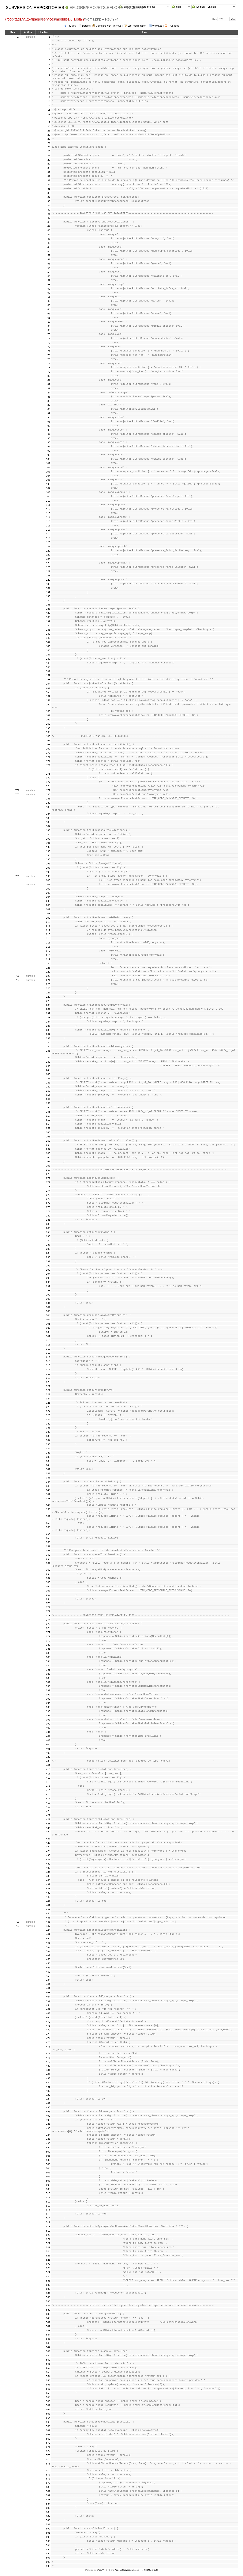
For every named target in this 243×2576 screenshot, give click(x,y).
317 (48, 1369)
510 (48, 2193)
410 (48, 1769)
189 (48, 834)
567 (48, 2430)
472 (48, 2029)
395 (48, 1707)
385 (48, 1665)
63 (48, 305)
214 (48, 938)
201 (48, 884)
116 (48, 525)
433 (48, 1867)
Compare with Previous (108, 25)
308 (48, 1332)
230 (48, 1005)
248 (48, 1082)
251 (48, 1095)
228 (48, 996)
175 (48, 773)
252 (48, 1099)
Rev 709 (71, 25)
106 (48, 484)
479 (48, 2061)
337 (48, 1452)
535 (48, 2297)
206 (48, 905)
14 (48, 101)
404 (48, 1744)
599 (48, 2566)
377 (48, 1632)
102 (48, 467)
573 (48, 2455)
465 (48, 2000)
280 (48, 1215)
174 (48, 769)
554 (48, 2376)
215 (48, 942)
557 (48, 2388)
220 (48, 963)
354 (48, 1533)
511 (48, 2197)
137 (48, 613)
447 (48, 1926)
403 (48, 1740)
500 (48, 2151)
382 (48, 1653)
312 (48, 1348)
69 (48, 330)
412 (48, 1777)
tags (18, 19)
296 (48, 1282)
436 (48, 1880)
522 (48, 2243)
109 (48, 496)
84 (48, 392)
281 (48, 1219)
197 (48, 867)
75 (48, 355)
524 (48, 2251)
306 (48, 1323)
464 (48, 1996)
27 (48, 155)
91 (48, 421)
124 (48, 558)
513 (48, 2205)
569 (48, 2438)
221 (48, 967)
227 (48, 992)
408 (48, 1761)
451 (48, 1942)
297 (48, 1286)
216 (48, 946)
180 (48, 794)
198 (48, 872)
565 (48, 2422)
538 (48, 2309)
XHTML (147, 2570)
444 (48, 1913)
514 (48, 2210)
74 (48, 351)
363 (48, 1574)
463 (48, 1992)
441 (48, 1901)
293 (48, 1269)
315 (48, 1361)
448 (48, 1930)
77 (48, 363)
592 (48, 2537)
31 (48, 172)
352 (48, 1523)
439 (48, 1892)
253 (48, 1103)
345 (48, 1486)
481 (48, 2070)
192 (48, 847)
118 (48, 534)
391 (48, 1690)
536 (48, 2301)
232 (48, 1013)
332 (48, 1431)
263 (48, 1145)
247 (48, 1078)
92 (48, 425)
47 (48, 238)
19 (48, 122)
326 (48, 1407)
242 (48, 1057)
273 (48, 1186)
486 (48, 2090)
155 (48, 687)
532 (48, 2284)
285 (48, 1236)
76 (48, 359)
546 (48, 2343)
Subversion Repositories (35, 7)
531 (48, 2280)
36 (48, 193)
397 (48, 1715)
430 (48, 1855)
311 (48, 1344)
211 (48, 926)
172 (48, 761)
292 (48, 1265)
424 (48, 1827)
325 (48, 1402)
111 (48, 504)
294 (48, 1273)
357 (48, 1546)
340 (48, 1465)
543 (48, 2330)
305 (48, 1319)
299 (48, 1294)
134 (48, 600)
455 (48, 1959)
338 (48, 1456)
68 (48, 326)
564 (48, 2417)
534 (48, 2293)
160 (48, 711)
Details (86, 25)
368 (48, 1594)
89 (48, 413)
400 (48, 1727)
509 (48, 2189)
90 (48, 417)
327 (48, 1411)
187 (48, 826)
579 (48, 2482)
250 (48, 1090)
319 (48, 1377)
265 (48, 1153)
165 (48, 732)
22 (48, 134)
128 (48, 575)
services (48, 19)
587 (48, 2516)
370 (48, 1603)
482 (48, 2074)
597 (48, 2557)
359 (48, 1554)
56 (48, 276)
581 (48, 2491)
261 (48, 1136)
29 (48, 163)
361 (48, 1563)
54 (48, 267)
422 (48, 1819)
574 (48, 2459)
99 (48, 454)
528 (48, 2268)
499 (48, 2147)
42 (48, 217)
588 (48, 2520)
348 (48, 1498)
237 (48, 1034)
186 (48, 822)
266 (48, 1157)
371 (48, 1607)
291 (48, 1261)
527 (48, 2264)
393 (48, 1698)
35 (48, 188)
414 (48, 1786)
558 (48, 2393)
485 (48, 2086)
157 (48, 696)
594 (48, 2545)
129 (48, 579)
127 (48, 571)
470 (48, 2021)
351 (48, 1516)
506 (48, 2176)
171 (48, 757)
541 (48, 2322)
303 (48, 1311)
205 (48, 901)
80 (48, 375)
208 (48, 913)
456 (48, 1963)
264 (48, 1149)
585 (48, 2507)
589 (48, 2524)
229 (48, 1001)
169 (48, 748)
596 (48, 2553)
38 (48, 201)
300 (48, 1298)
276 (48, 1198)
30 (48, 168)
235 (48, 1025)
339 (48, 1461)
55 (48, 272)
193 (48, 851)
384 (48, 1661)
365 (48, 1582)
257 (48, 1120)
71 (48, 338)
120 (48, 542)
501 (48, 2155)
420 (48, 1811)
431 (48, 1859)
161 (48, 715)
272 (48, 1182)
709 (17, 790)
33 (48, 180)
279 (48, 1211)
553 (48, 2372)
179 (48, 790)
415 (48, 1790)
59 (48, 288)
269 (48, 1169)
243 (48, 1061)
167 (48, 740)
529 (48, 2272)
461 (48, 1984)
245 (48, 1070)
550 (48, 2359)
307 (48, 1327)
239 (48, 1042)
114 (48, 517)
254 (48, 1107)
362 (48, 1569)
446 (48, 1921)
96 (48, 442)
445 (48, 1917)
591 (48, 2532)
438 (48, 1888)
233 (48, 1017)
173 (48, 765)
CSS (155, 2570)
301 (48, 1303)
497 (48, 2139)
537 (48, 2305)
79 (48, 371)
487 (48, 2095)
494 (48, 2124)
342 (48, 1473)
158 (48, 700)
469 (48, 2017)
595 (48, 2549)
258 (48, 1124)
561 (48, 2405)
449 (48, 1934)
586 (48, 2512)
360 (48, 1558)
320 (48, 1382)
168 (48, 744)
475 (48, 2042)
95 (48, 438)
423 (48, 1823)
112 (48, 509)
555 (48, 2380)
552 (48, 2367)
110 (48, 500)
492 (48, 2115)
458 (48, 1971)
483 (48, 2078)
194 (48, 855)
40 (48, 209)
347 (48, 1494)
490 (48, 2107)
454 (48, 1955)
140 (48, 625)
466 (48, 2005)
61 (48, 296)
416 (48, 1794)
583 (48, 2499)
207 (48, 909)
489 (48, 2103)
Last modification (137, 25)
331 (48, 1427)
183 (48, 807)
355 (48, 1538)
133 (48, 596)
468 (48, 2013)
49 (48, 247)
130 (48, 583)
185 (48, 818)
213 (48, 934)
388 (48, 1678)
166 (48, 736)
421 (48, 1815)
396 (48, 1711)
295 (48, 1278)
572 (48, 2451)
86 (48, 401)
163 (48, 723)
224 (48, 980)
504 (48, 2168)
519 (48, 2230)
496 (48, 2135)
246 (48, 1074)
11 (48, 89)
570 (48, 2442)
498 (48, 2143)
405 (48, 1748)
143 (48, 637)
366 (48, 1586)
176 (48, 777)
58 (48, 284)
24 (48, 143)
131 (48, 588)
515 (48, 2214)
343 (48, 1477)
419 (48, 1806)
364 (48, 1578)
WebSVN (101, 2570)
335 (48, 1444)
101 (48, 463)
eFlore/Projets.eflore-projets (106, 7)
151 (48, 671)
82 (48, 384)
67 (48, 322)
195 (48, 859)
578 (48, 2478)
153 (48, 679)
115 (48, 521)
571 (48, 2446)
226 (48, 988)
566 (48, 2426)
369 (48, 1599)
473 (48, 2034)
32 (48, 176)
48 (48, 242)
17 (48, 113)
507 (48, 2180)
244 (48, 1065)
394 (48, 1703)
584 (48, 2503)
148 (48, 658)
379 (48, 1640)
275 (48, 1194)
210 (48, 921)
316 (48, 1365)
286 (48, 1240)
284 (48, 1232)
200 (48, 880)
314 (48, 1357)
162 (48, 719)
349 (48, 1505)
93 (48, 430)
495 (48, 2128)
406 (48, 1752)
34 (48, 184)
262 (48, 1140)
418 (48, 1802)
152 (48, 675)
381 (48, 1648)
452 (48, 1946)
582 (48, 2495)
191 (48, 842)
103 (48, 471)
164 (48, 728)
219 (48, 959)
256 (48, 1115)
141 (48, 629)
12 (48, 93)
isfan (80, 19)
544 (48, 2334)
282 (48, 1224)
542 (48, 2326)
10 (48, 82)
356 (48, 1542)
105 (48, 479)
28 (48, 159)
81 (48, 380)
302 (48, 1307)
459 (48, 1976)
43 (48, 222)
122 (48, 550)
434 (48, 1872)
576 (48, 2470)
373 (48, 1615)
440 (48, 1896)
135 (48, 604)
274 (48, 1190)
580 (48, 2487)
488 (48, 2099)
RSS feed (174, 25)
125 (48, 563)
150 (48, 667)
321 (48, 1386)
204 (48, 896)
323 (48, 1394)
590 (48, 2528)
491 (48, 2111)
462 (48, 1988)
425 (48, 1832)
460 (48, 1980)
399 (48, 1723)
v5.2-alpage (31, 19)
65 (48, 313)
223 (48, 975)
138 (48, 617)
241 (48, 1050)
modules (62, 19)
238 (48, 1038)
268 (48, 1165)
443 (48, 1909)
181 (48, 798)
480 (48, 2065)
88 (48, 409)
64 (48, 309)
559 (48, 2397)
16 (48, 109)
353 (48, 1527)
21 (48, 130)
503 (48, 2164)
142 (48, 633)
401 (48, 1732)
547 (48, 2347)
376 (48, 1628)
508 (48, 2184)
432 (48, 1863)
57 (48, 280)
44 (48, 226)
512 (48, 2201)
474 (48, 2038)
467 (48, 2009)
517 (48, 2222)
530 (48, 2276)
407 (48, 1757)
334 (48, 1440)
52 (48, 259)
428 (48, 1847)
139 (48, 621)
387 (48, 1673)
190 (48, 838)
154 (48, 683)
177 (48, 781)
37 (48, 197)
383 (48, 1657)
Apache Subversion (124, 2570)
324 (48, 1398)
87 (48, 405)
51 (48, 255)
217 (48, 951)
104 (48, 475)
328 (48, 1415)
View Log (157, 25)
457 (48, 1967)
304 (48, 1315)
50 (48, 251)
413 (48, 1782)
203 (48, 892)
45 (48, 230)
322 (48, 1390)
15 (48, 105)
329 (48, 1419)
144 (48, 642)
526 (48, 2259)
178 (48, 786)
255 (48, 1111)
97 (48, 446)
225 (48, 984)
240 (48, 1046)
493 (48, 2120)
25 (48, 147)
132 (48, 592)
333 (48, 1436)
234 (48, 1021)
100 (48, 459)
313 (48, 1352)
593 (48, 2541)
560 (48, 2401)
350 (48, 1509)
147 (48, 654)
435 (48, 1876)
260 (48, 1132)
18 (48, 118)
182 (48, 802)
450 (48, 1938)
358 (48, 1550)
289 (48, 1253)
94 (48, 434)
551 (48, 2363)
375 (48, 1623)
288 (48, 1248)
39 (48, 205)
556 (48, 2384)
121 (48, 546)
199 (48, 876)
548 (48, 2351)
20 (48, 126)
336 (48, 1448)
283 (48, 1228)
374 (48, 1619)
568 (48, 2434)
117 (48, 529)
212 (48, 930)
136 (48, 608)
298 (48, 1290)
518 (48, 2226)
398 (48, 1719)
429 (48, 1851)
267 (48, 1161)
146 (48, 650)
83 (48, 388)
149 (48, 663)
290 (48, 1257)
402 (48, 1736)
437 (48, 1884)
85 (48, 396)
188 (48, 830)
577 (48, 2474)
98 (48, 450)
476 (48, 2046)
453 (48, 1950)
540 (48, 2318)
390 (48, 1686)
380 (48, 1644)
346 (48, 1490)
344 (48, 1481)
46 (48, 234)
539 (48, 2313)
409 (48, 1765)
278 (48, 1207)
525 (48, 2255)
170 (48, 752)
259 (48, 1128)
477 (48, 2053)
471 (48, 2025)
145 (48, 646)
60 (48, 292)
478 (48, 2057)
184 (48, 813)
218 (48, 955)
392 (48, 1694)
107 (48, 488)
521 (48, 2239)
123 (48, 554)
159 (48, 704)
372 (48, 1611)
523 (48, 2247)
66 (48, 317)
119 (48, 538)
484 (48, 2082)
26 (48, 151)
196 (48, 863)
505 (48, 2172)
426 (48, 1838)
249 (48, 1086)
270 (48, 1174)
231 (48, 1009)
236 (48, 1030)
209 (48, 917)
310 (48, 1340)
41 (48, 213)
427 (48, 1842)
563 (48, 2413)
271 (48, 1178)
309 (48, 1336)
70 (48, 334)
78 (48, 367)
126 (48, 567)
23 (48, 138)
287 (48, 1244)
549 (48, 2355)
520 (48, 2234)
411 (48, 1773)
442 (48, 1905)
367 (48, 1590)
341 (48, 1469)
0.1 (72, 19)
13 (48, 97)
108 (48, 492)
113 (48, 513)
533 (48, 2288)
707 (17, 36)
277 (48, 1203)
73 (48, 346)
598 (48, 2561)
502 (48, 2160)
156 (48, 692)
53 (48, 263)
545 (48, 2338)
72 (48, 342)
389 (48, 1682)
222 (48, 971)
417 (48, 1798)
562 (48, 2409)
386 (48, 1669)
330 (48, 1423)
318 (48, 1373)
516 (48, 2218)
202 (48, 888)
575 (48, 2463)
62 (48, 301)
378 (48, 1636)
